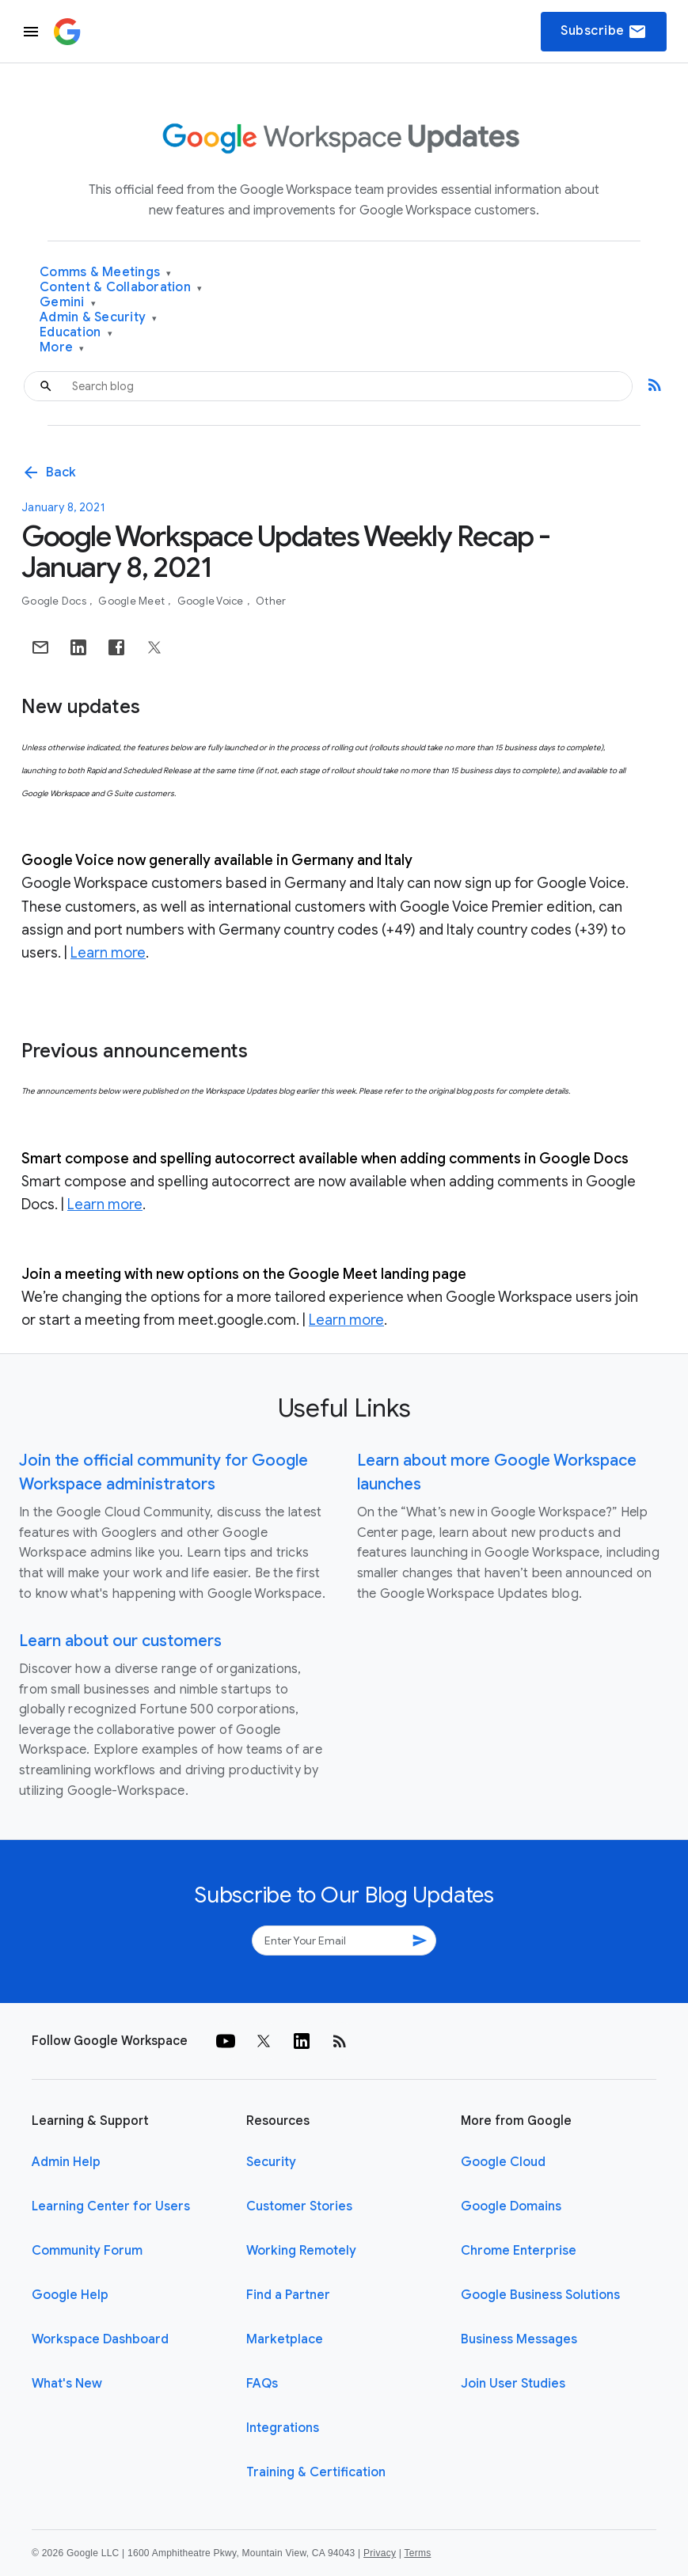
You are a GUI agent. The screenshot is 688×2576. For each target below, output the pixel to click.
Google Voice (211, 601)
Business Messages (519, 2339)
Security (271, 2162)
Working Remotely (301, 2251)
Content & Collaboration (121, 287)
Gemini (68, 302)
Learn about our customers (120, 1641)
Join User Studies (513, 2384)
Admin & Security (99, 317)
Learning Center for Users (111, 2206)
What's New (67, 2384)
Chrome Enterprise (518, 2251)
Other (271, 601)
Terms (417, 2553)
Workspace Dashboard (100, 2339)
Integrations (282, 2428)
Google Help (70, 2295)
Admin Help (66, 2162)
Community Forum (87, 2251)
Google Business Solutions (540, 2295)
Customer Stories (299, 2206)
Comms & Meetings (106, 272)
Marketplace (284, 2339)
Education (76, 332)
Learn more (108, 953)
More (62, 347)
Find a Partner (288, 2295)
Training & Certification (316, 2472)
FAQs (262, 2384)
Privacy (379, 2553)
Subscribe (604, 31)
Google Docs (55, 601)
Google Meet (132, 601)
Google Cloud (503, 2162)
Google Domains (511, 2206)
